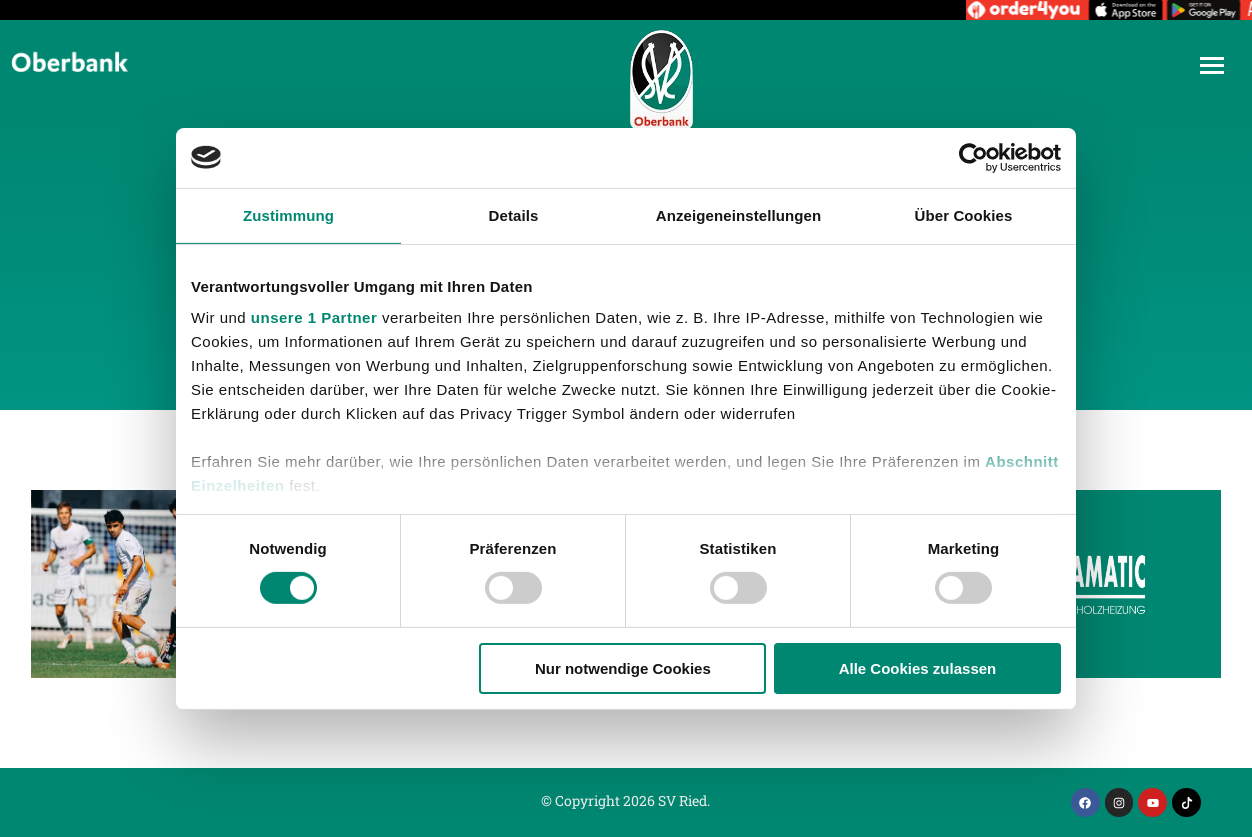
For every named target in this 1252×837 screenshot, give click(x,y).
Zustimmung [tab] (288, 214)
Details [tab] (514, 214)
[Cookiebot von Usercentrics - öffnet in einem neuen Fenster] (973, 157)
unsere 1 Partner (314, 317)
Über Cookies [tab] (964, 214)
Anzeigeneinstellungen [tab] (738, 214)
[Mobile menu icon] (1212, 65)
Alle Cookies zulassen (918, 668)
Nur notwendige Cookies (623, 668)
